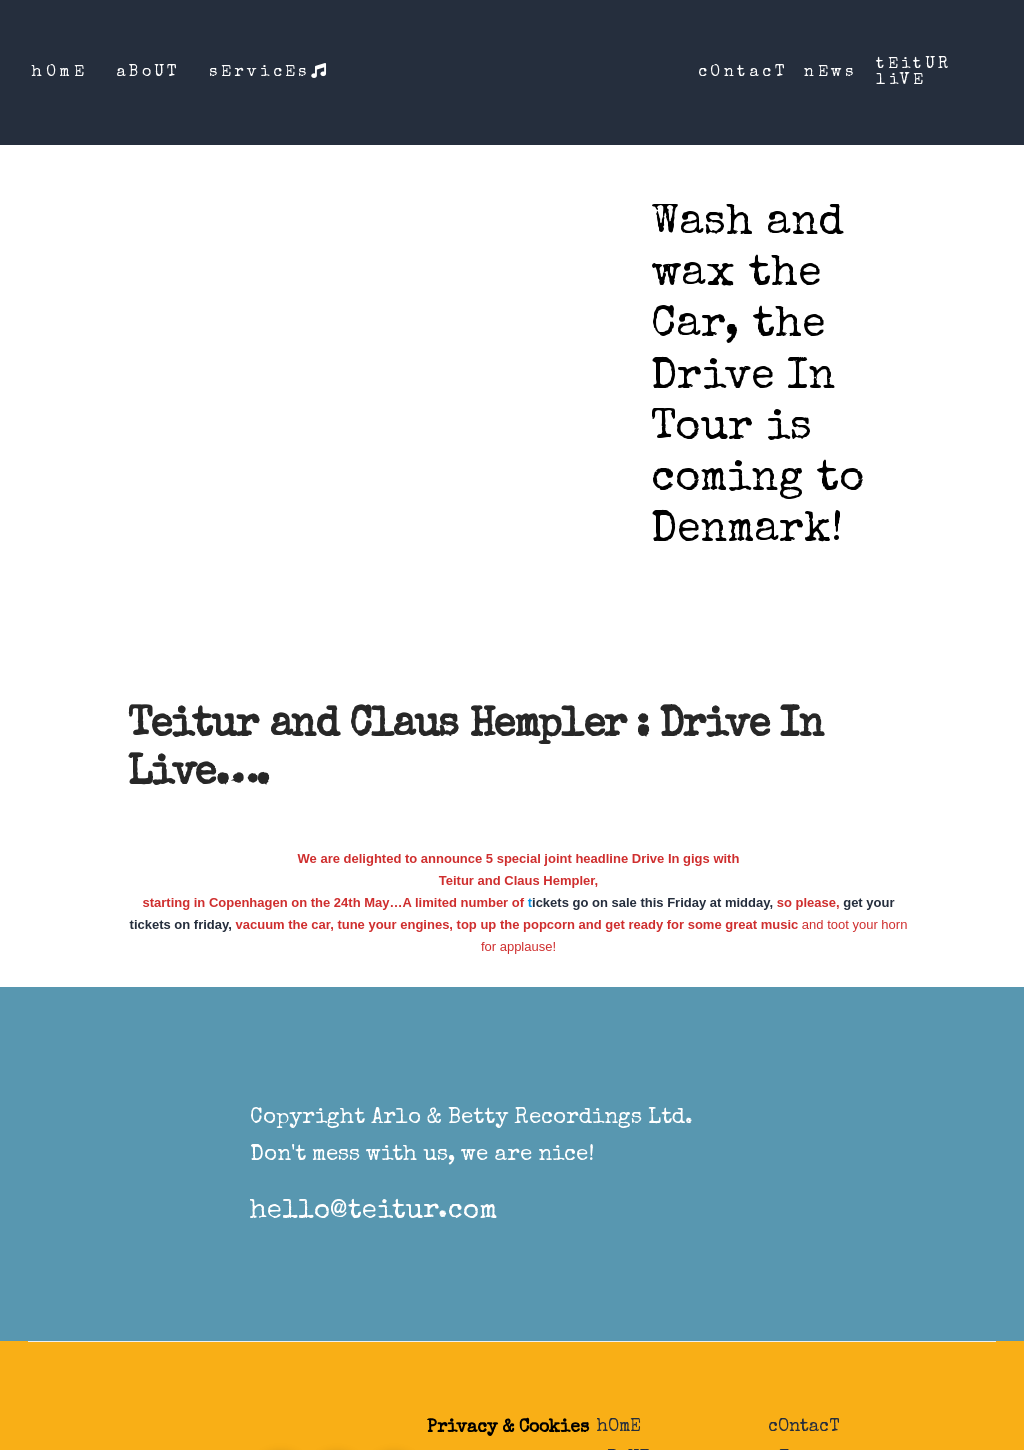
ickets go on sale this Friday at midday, (652, 902)
